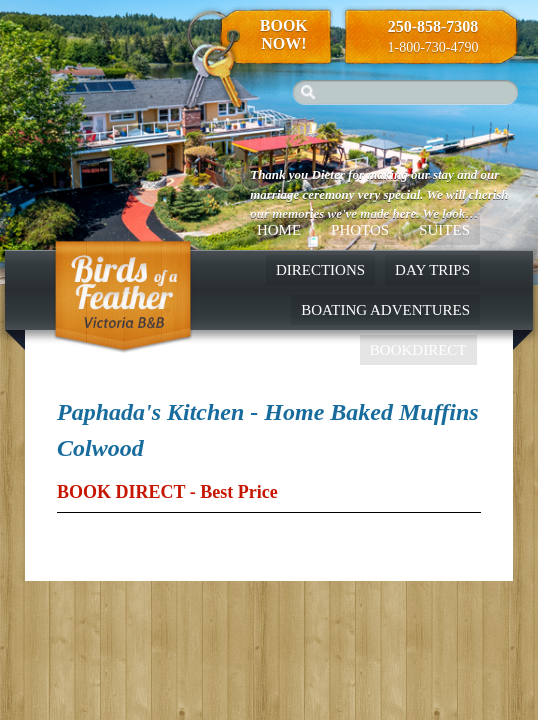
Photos (360, 230)
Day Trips (432, 270)
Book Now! (284, 34)
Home (279, 230)
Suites (444, 230)
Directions (320, 270)
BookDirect (418, 350)
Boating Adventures (385, 310)
